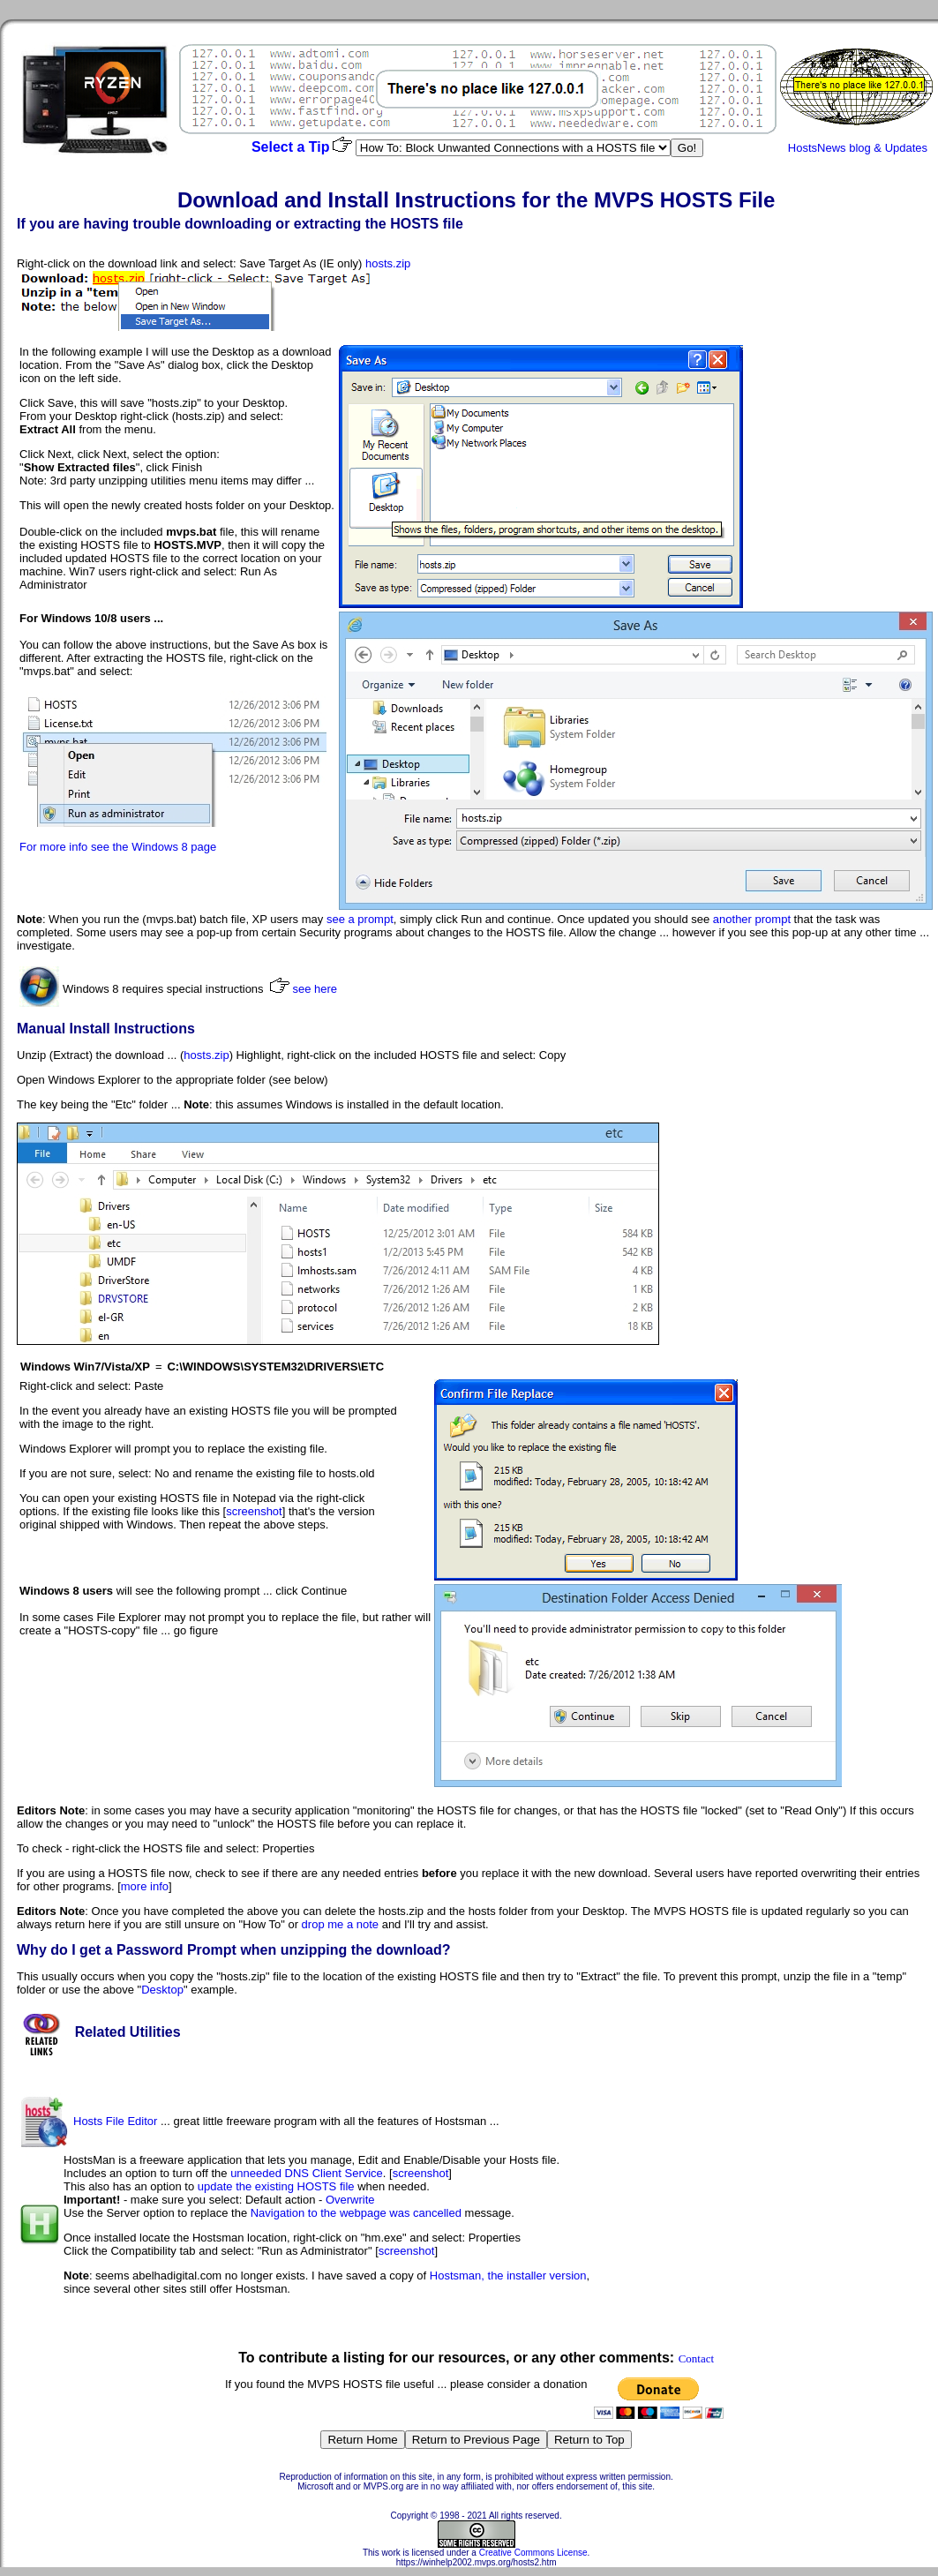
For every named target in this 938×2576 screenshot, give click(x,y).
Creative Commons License (533, 2552)
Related (100, 2031)
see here (314, 988)
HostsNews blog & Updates (857, 147)
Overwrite (350, 2199)
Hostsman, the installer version (508, 2275)
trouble (157, 223)
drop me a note (340, 1924)
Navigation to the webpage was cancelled (356, 2212)
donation (566, 2384)
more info (145, 1886)
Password (150, 1949)
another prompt (752, 919)
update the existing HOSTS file (276, 2186)
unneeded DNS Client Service (306, 2173)
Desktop (162, 1989)
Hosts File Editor (115, 2121)
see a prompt (360, 919)
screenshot (254, 1511)
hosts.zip (387, 263)
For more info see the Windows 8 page (117, 846)
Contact (696, 2358)
